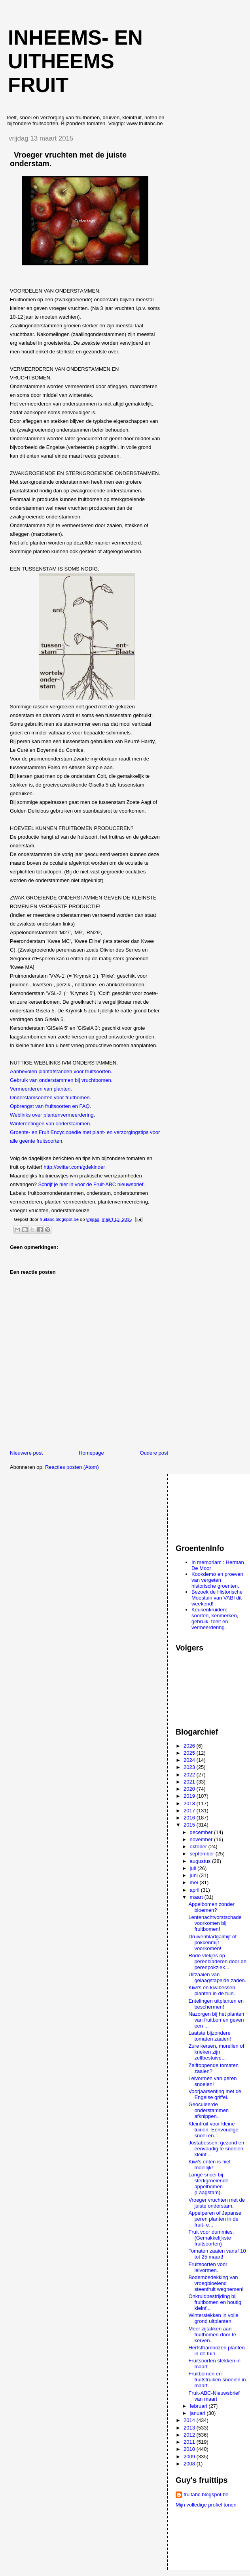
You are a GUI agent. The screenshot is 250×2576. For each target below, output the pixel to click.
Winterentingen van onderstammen (50, 1124)
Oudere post (154, 1453)
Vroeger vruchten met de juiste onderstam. (216, 2203)
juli (194, 1868)
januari (198, 2413)
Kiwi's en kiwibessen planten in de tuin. (211, 1990)
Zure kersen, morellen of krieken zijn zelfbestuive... (216, 2052)
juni (194, 1875)
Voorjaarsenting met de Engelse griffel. (214, 2094)
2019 (190, 1796)
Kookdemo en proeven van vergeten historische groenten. (217, 1580)
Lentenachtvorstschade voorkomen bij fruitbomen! (214, 1923)
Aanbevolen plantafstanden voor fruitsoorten (60, 1071)
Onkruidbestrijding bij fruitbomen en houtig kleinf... (214, 2302)
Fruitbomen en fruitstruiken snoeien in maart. (217, 2379)
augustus (201, 1861)
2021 (190, 1782)
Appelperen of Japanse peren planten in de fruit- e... (214, 2219)
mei (195, 1882)
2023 (190, 1767)
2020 (190, 1789)
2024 (190, 1760)
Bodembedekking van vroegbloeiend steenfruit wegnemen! (215, 2283)
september (203, 1854)
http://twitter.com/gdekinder (74, 1167)
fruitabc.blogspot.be (206, 2494)
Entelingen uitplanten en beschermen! (216, 2004)
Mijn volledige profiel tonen (206, 2505)
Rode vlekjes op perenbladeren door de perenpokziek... (217, 1961)
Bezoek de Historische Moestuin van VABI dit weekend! (216, 1598)
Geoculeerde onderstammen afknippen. (208, 2110)
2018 (190, 1803)
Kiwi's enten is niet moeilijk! (209, 2164)
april (195, 1890)
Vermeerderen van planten (40, 1089)
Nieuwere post (26, 1453)
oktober (199, 1846)
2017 (190, 1811)
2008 (190, 2464)
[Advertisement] (211, 1505)
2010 (190, 2449)
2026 (190, 1746)
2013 (190, 2428)
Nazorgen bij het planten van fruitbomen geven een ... (216, 2020)
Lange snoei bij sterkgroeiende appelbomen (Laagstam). (208, 2183)
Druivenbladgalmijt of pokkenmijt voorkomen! (212, 1942)
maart (197, 1897)
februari (199, 2406)
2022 (190, 1775)
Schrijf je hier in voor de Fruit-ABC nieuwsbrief (91, 1184)
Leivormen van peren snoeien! (212, 2081)
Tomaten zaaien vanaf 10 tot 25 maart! (217, 2254)
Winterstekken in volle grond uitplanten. (213, 2318)
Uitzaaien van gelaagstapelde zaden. (217, 1977)
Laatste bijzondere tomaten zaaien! (209, 2036)
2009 (190, 2457)
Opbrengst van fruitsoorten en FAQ (50, 1106)
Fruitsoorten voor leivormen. (207, 2267)
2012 (190, 2435)
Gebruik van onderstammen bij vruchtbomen (60, 1080)
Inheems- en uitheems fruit (75, 61)
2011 (190, 2442)
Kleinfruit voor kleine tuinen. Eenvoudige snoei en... (213, 2130)
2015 (190, 1825)
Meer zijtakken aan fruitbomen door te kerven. (212, 2334)
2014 (190, 2420)
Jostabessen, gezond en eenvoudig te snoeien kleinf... (216, 2148)
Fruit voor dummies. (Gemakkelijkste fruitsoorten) (211, 2238)
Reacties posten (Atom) (72, 1467)
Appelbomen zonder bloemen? (211, 1907)
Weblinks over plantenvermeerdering (51, 1115)
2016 (190, 1818)
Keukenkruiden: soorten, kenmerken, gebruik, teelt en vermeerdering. (215, 1618)
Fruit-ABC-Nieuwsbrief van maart (213, 2396)
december (202, 1832)
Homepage (91, 1453)
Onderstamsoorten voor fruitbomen (50, 1097)
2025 (190, 1753)
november (202, 1839)
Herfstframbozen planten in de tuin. (216, 2350)
